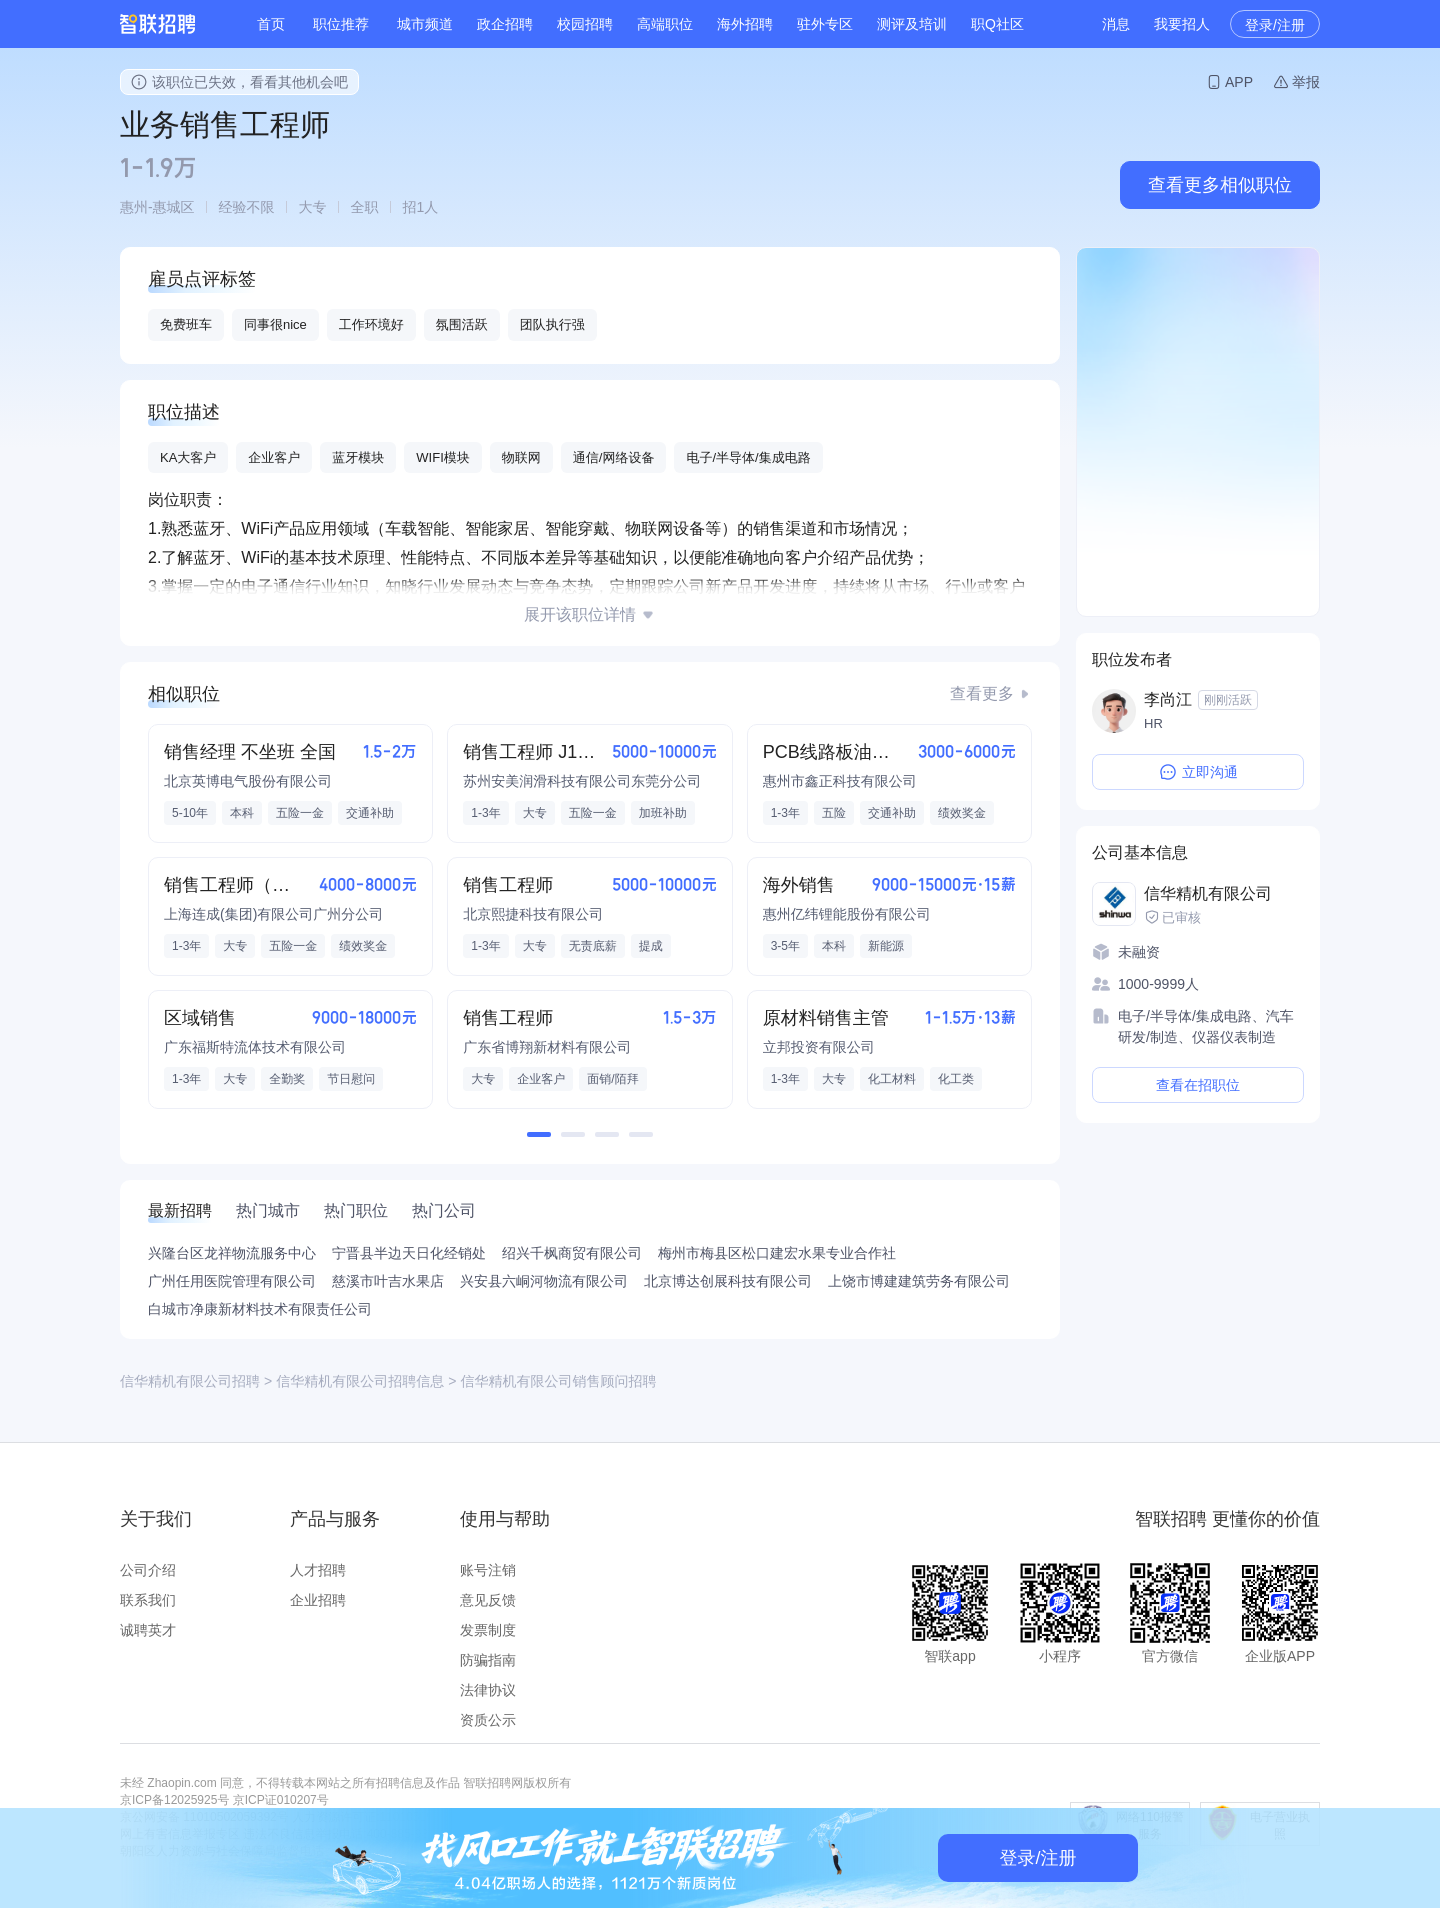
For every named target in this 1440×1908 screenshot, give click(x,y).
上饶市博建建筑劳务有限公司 (919, 1281)
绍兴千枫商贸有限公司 (572, 1253)
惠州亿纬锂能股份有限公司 (847, 914)
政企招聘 (505, 24)
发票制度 (488, 1630)
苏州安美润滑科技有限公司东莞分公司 (582, 781)
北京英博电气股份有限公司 (248, 781)
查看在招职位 (1198, 1085)
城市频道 (425, 24)
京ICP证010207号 (281, 1800)
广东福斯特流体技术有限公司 (255, 1047)
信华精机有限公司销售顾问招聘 (558, 1381)
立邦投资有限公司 (819, 1047)
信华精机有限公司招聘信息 (360, 1381)
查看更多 (982, 693)
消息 (1116, 24)
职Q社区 (997, 24)
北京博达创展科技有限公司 (728, 1281)
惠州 (134, 207)
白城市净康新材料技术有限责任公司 (260, 1309)
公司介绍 (148, 1570)
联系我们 (148, 1600)
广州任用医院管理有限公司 (232, 1281)
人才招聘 (318, 1570)
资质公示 (488, 1720)
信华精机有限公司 (1208, 893)
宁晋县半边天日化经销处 (409, 1253)
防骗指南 (488, 1660)
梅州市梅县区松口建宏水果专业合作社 (777, 1253)
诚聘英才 (148, 1630)
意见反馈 (488, 1600)
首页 (271, 24)
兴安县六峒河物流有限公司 (544, 1281)
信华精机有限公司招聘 (190, 1381)
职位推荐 (341, 24)
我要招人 (1182, 24)
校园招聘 (585, 24)
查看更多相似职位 (1220, 185)
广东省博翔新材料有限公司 (547, 1047)
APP (1239, 82)
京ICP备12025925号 (174, 1800)
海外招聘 (745, 24)
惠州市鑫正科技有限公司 (840, 781)
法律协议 (488, 1690)
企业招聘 (318, 1600)
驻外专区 (825, 24)
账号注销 (488, 1570)
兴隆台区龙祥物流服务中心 (232, 1253)
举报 (1306, 82)
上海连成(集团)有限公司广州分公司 (273, 914)
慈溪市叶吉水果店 (388, 1281)
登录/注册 (1275, 25)
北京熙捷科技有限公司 (533, 914)
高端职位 (665, 24)
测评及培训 (912, 24)
